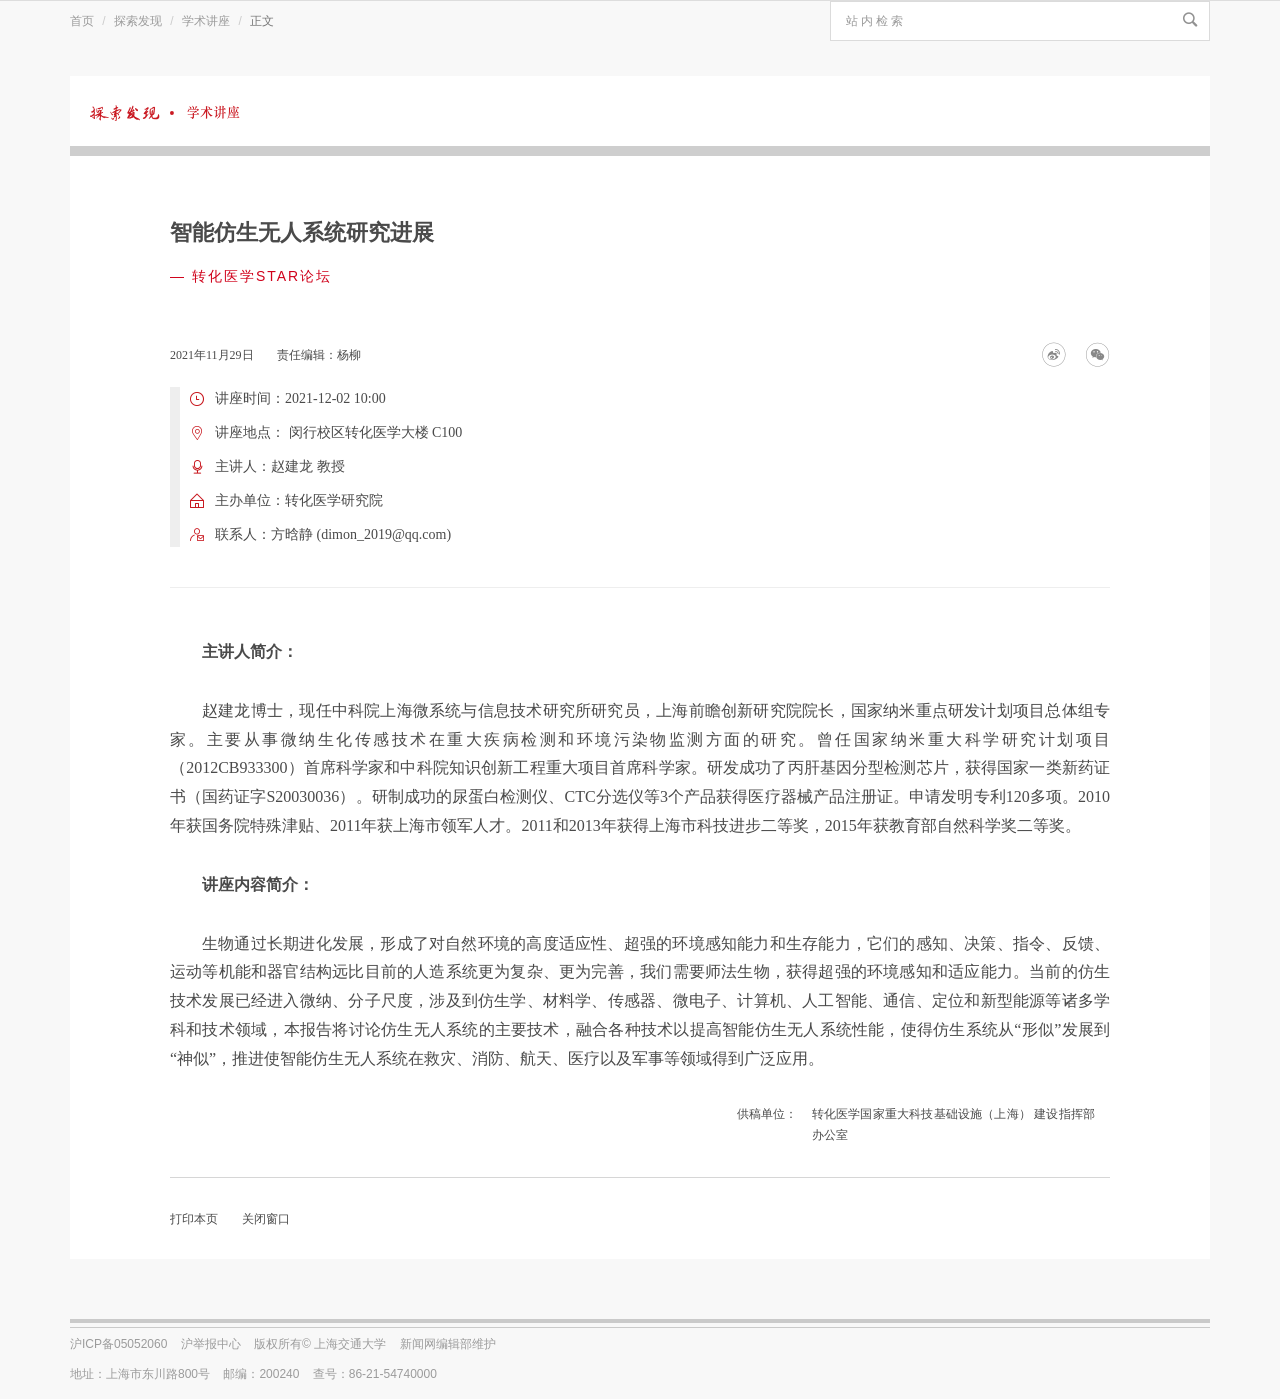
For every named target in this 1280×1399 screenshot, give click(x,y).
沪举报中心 (211, 1344)
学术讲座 (206, 21)
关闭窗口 (266, 1219)
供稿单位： (767, 1114)
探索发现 (138, 21)
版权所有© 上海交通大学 (320, 1344)
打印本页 (194, 1219)
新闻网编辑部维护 (448, 1344)
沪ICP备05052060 (118, 1344)
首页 (82, 21)
